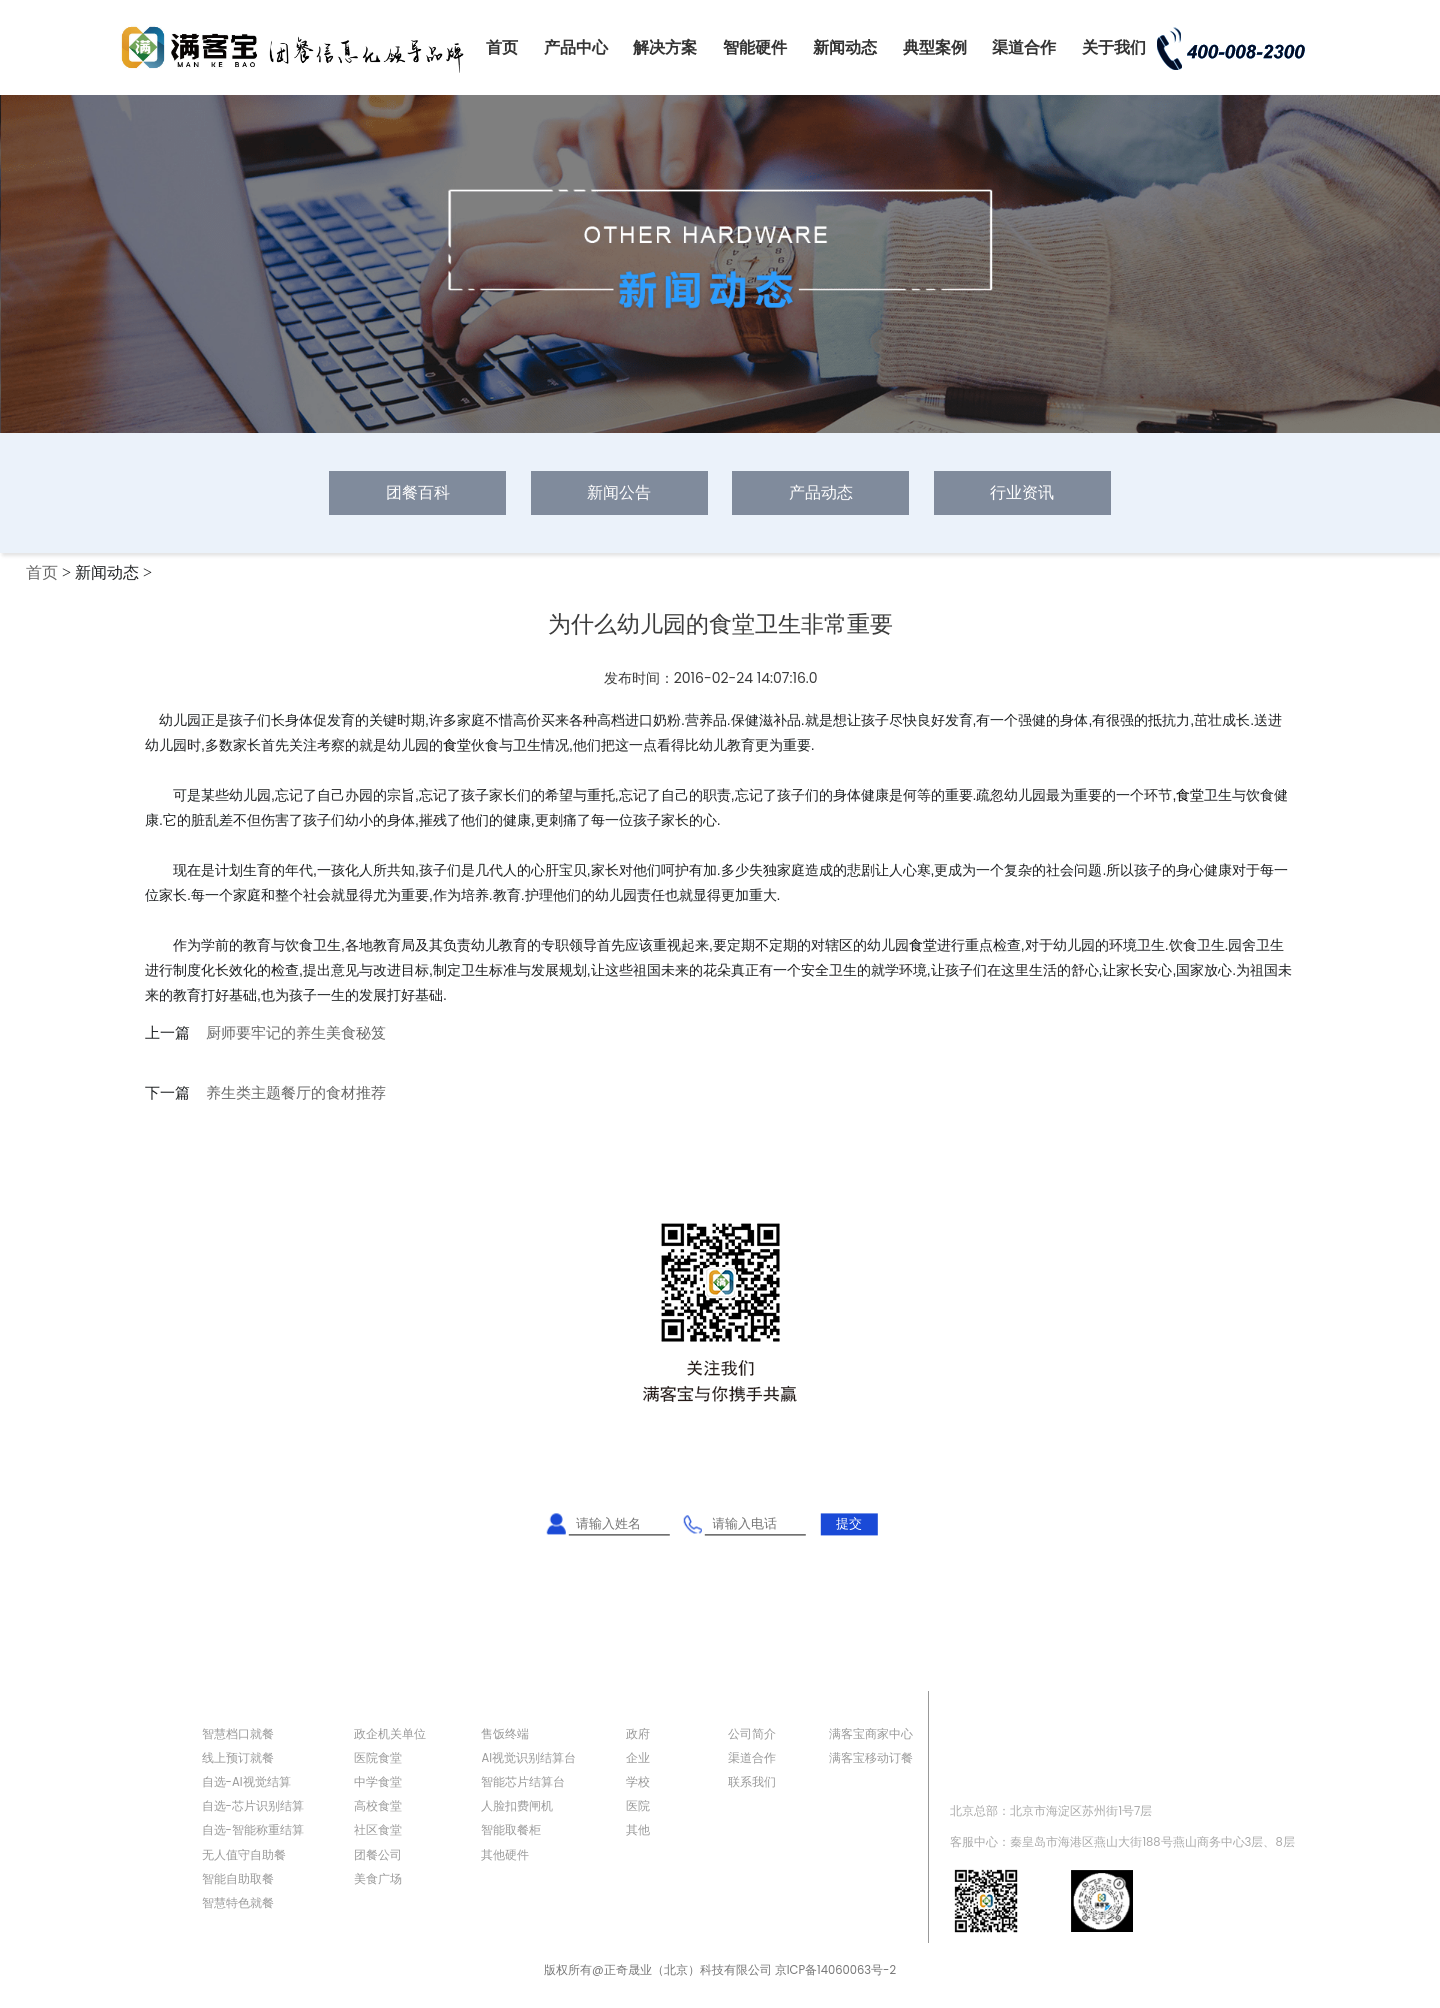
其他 (638, 1830)
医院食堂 (378, 1758)
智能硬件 (755, 47)
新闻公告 (619, 492)
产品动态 (821, 492)
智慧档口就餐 (238, 1734)
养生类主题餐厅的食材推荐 (296, 1093)
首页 (502, 47)
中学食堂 (378, 1782)
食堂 (457, 745)
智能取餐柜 (511, 1830)
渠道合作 (1024, 47)
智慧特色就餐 (238, 1903)
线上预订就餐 (238, 1758)
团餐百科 (418, 492)
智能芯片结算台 (523, 1782)
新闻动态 (845, 47)
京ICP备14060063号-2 (835, 1970)
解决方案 (665, 47)
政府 (638, 1734)
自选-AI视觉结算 (246, 1782)
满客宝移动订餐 (871, 1758)
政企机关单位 (390, 1734)
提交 (849, 1523)
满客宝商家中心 (871, 1734)
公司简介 (752, 1734)
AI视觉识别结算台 (528, 1758)
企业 (638, 1758)
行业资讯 (1022, 492)
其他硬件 (505, 1855)
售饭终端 (505, 1734)
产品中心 (576, 47)
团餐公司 (378, 1855)
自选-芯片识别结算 (253, 1806)
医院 (638, 1806)
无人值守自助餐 (244, 1855)
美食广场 (378, 1879)
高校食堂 (378, 1806)
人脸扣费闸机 (517, 1806)
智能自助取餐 (238, 1879)
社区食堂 (378, 1830)
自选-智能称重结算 (253, 1830)
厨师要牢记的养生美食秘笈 (296, 1033)
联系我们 (752, 1782)
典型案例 (935, 47)
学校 (638, 1782)
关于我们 (1114, 47)
